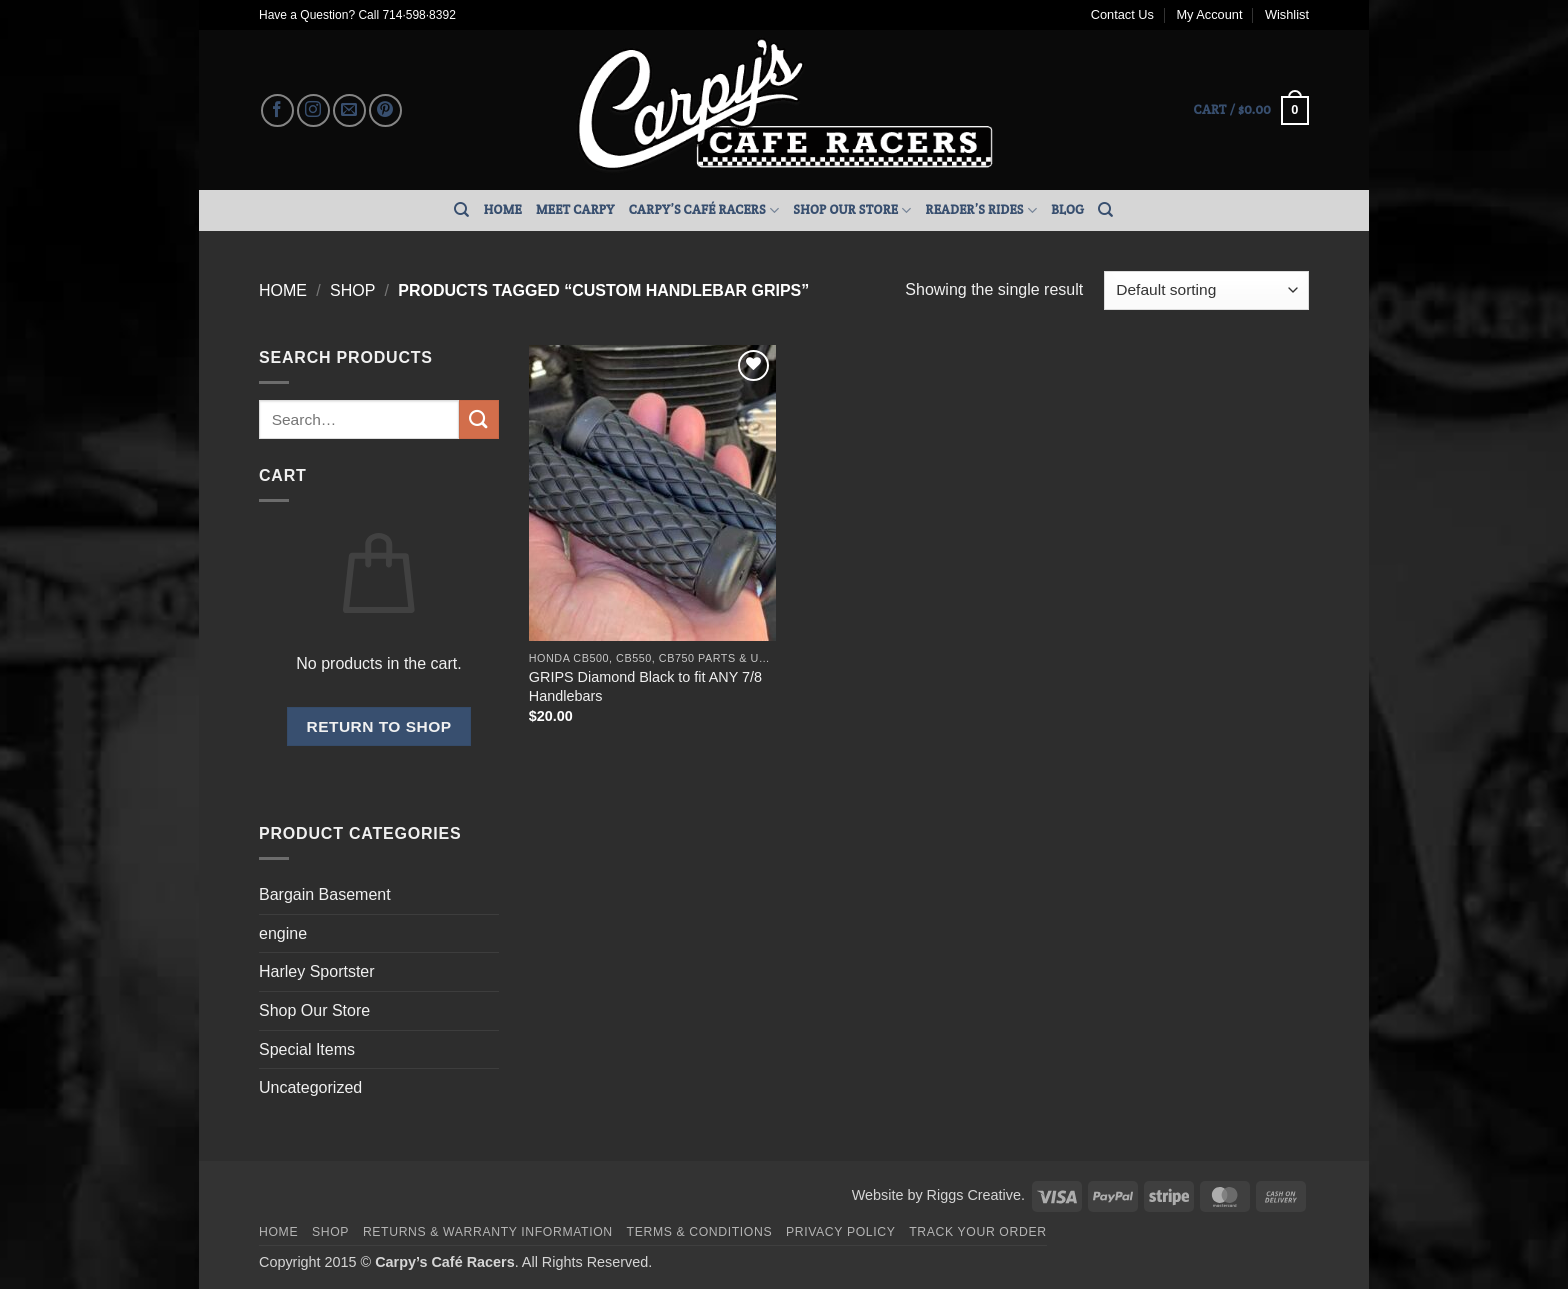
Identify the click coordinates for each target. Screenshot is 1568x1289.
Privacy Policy (840, 1232)
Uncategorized (310, 1087)
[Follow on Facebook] (277, 110)
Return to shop (378, 726)
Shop (352, 290)
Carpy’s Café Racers (704, 210)
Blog (1067, 209)
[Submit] (479, 419)
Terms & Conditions (700, 1232)
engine (283, 933)
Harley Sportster (317, 971)
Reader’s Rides (982, 210)
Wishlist (1287, 14)
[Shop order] (1206, 290)
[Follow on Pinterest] (385, 110)
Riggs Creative (974, 1195)
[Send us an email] (349, 110)
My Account (1209, 14)
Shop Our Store (852, 210)
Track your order (977, 1232)
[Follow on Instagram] (313, 110)
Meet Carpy (575, 209)
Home (503, 209)
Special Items (307, 1049)
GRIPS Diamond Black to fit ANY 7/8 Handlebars (645, 686)
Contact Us (1122, 14)
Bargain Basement (325, 894)
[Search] (461, 210)
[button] (1251, 111)
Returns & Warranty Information (488, 1232)
